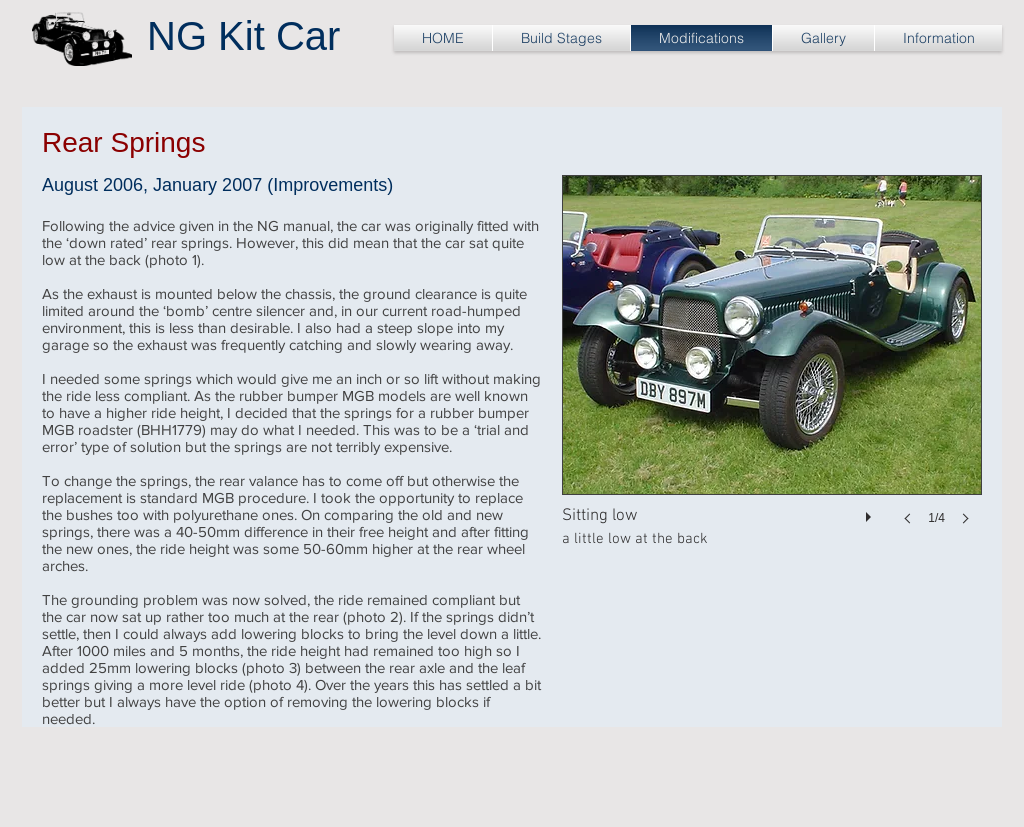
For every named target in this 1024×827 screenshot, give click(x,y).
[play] (871, 512)
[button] (772, 370)
